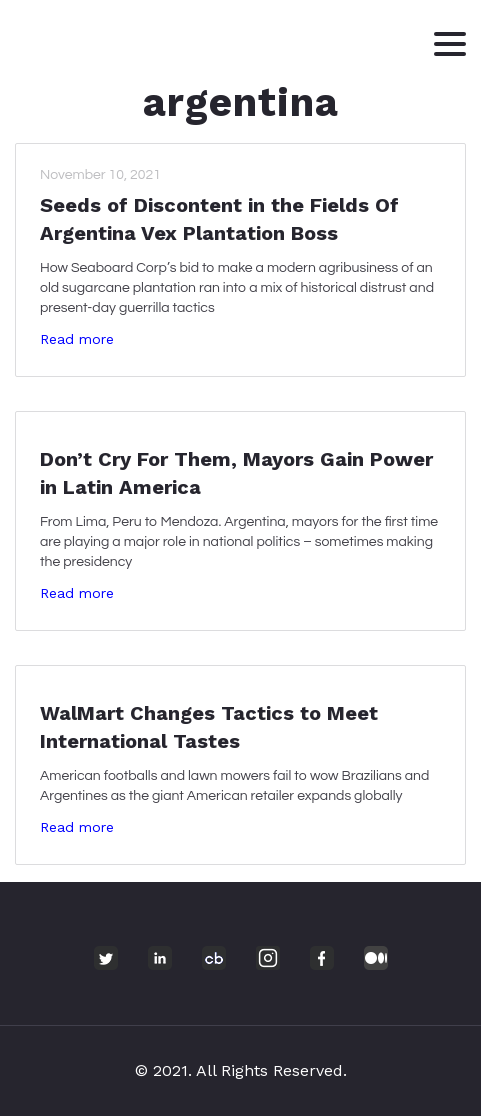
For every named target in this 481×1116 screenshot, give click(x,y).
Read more (77, 339)
